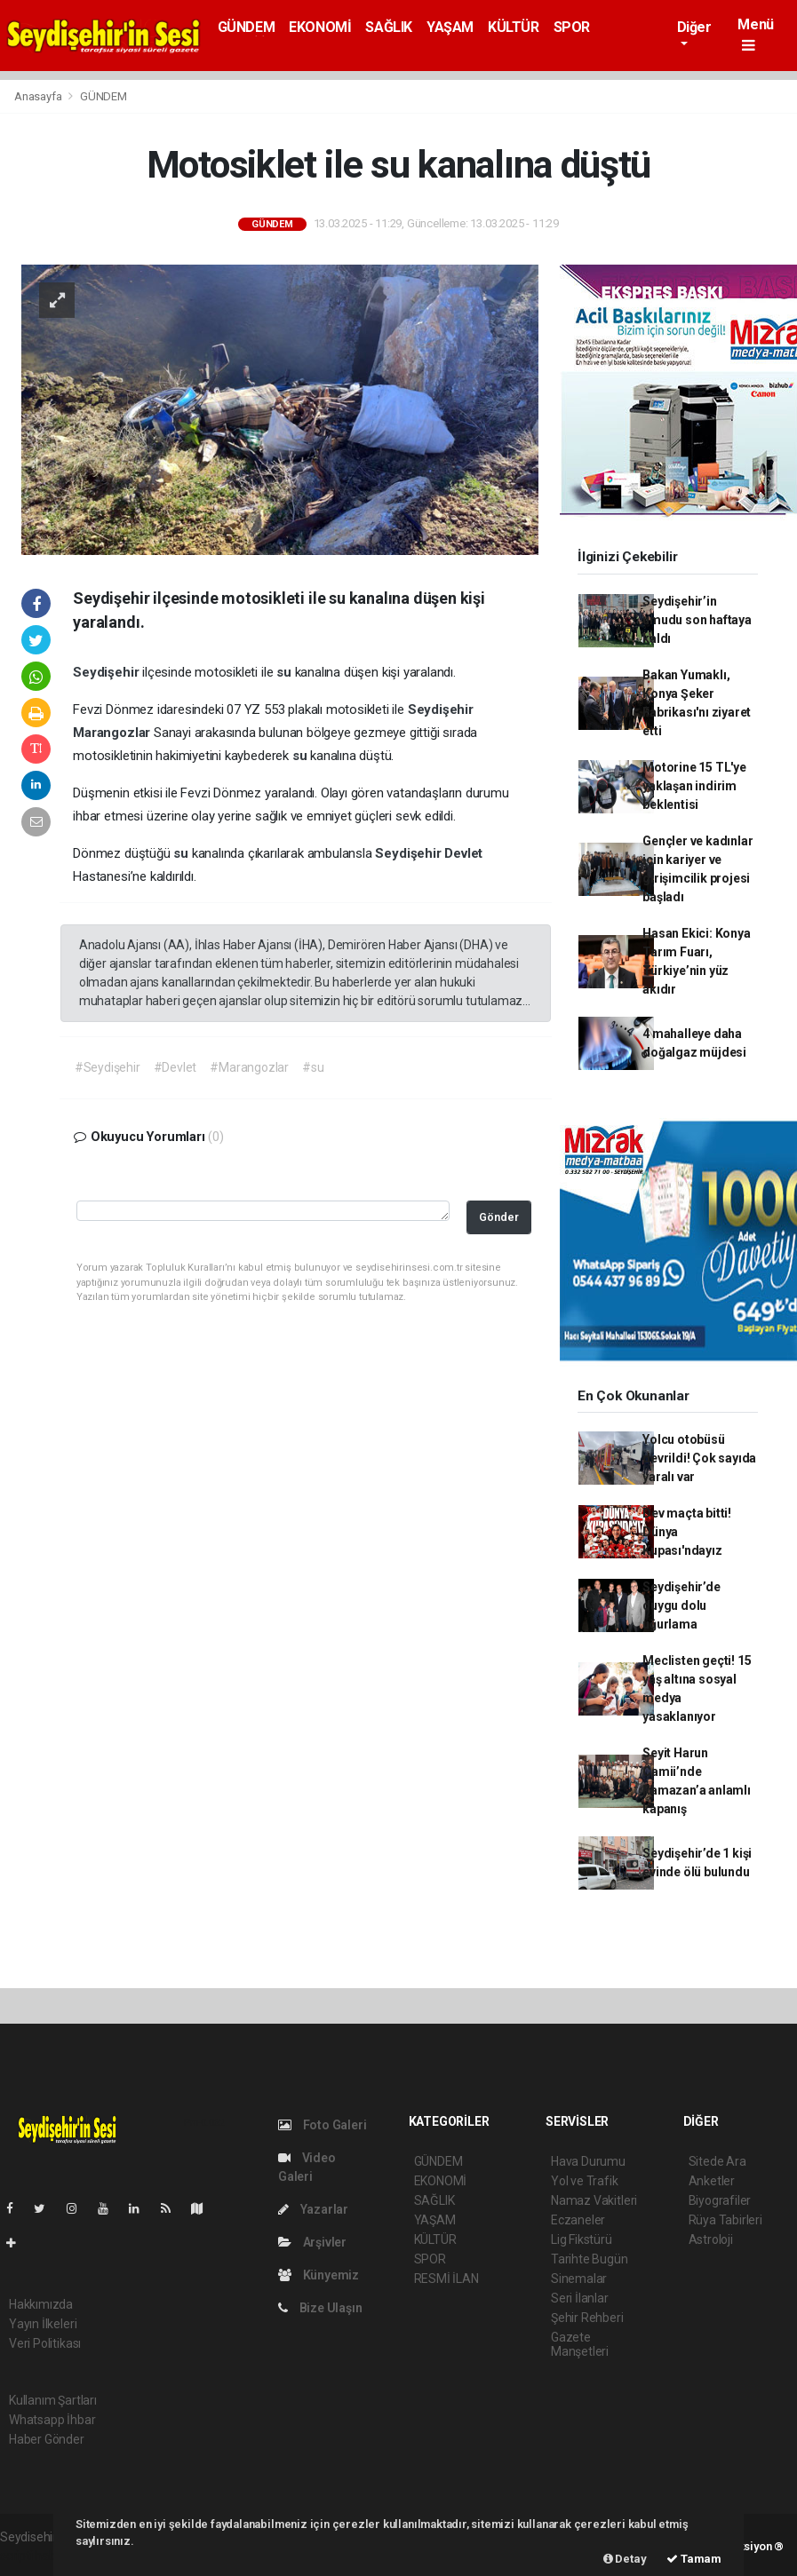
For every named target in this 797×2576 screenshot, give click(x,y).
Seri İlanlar (580, 2298)
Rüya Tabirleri (725, 2220)
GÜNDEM (246, 27)
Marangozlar (113, 733)
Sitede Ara (717, 2161)
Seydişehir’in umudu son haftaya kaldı (697, 620)
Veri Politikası (45, 2343)
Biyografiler (720, 2200)
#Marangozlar (249, 1067)
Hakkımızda (41, 2304)
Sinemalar (579, 2278)
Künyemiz (318, 2275)
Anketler (712, 2181)
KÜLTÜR (513, 27)
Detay (625, 2558)
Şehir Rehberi (587, 2317)
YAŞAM (450, 27)
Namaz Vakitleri (594, 2200)
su (285, 672)
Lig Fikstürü (581, 2239)
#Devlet (175, 1067)
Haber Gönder (46, 2439)
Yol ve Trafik (584, 2181)
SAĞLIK (388, 27)
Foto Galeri (322, 2125)
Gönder (499, 1217)
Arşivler (312, 2242)
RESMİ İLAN (446, 2278)
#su (312, 1067)
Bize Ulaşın (320, 2308)
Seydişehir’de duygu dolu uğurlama (681, 1605)
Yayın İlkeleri (42, 2324)
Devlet (463, 853)
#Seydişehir (107, 1067)
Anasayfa (39, 96)
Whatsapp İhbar (52, 2420)
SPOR (572, 27)
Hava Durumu (588, 2161)
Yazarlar (313, 2209)
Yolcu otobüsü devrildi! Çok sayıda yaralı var (699, 1458)
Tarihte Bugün (589, 2259)
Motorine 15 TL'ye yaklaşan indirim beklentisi (694, 786)
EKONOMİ (320, 27)
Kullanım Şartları (53, 2400)
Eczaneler (578, 2220)
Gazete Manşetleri (580, 2344)
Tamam (693, 2558)
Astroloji (711, 2239)
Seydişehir (107, 672)
